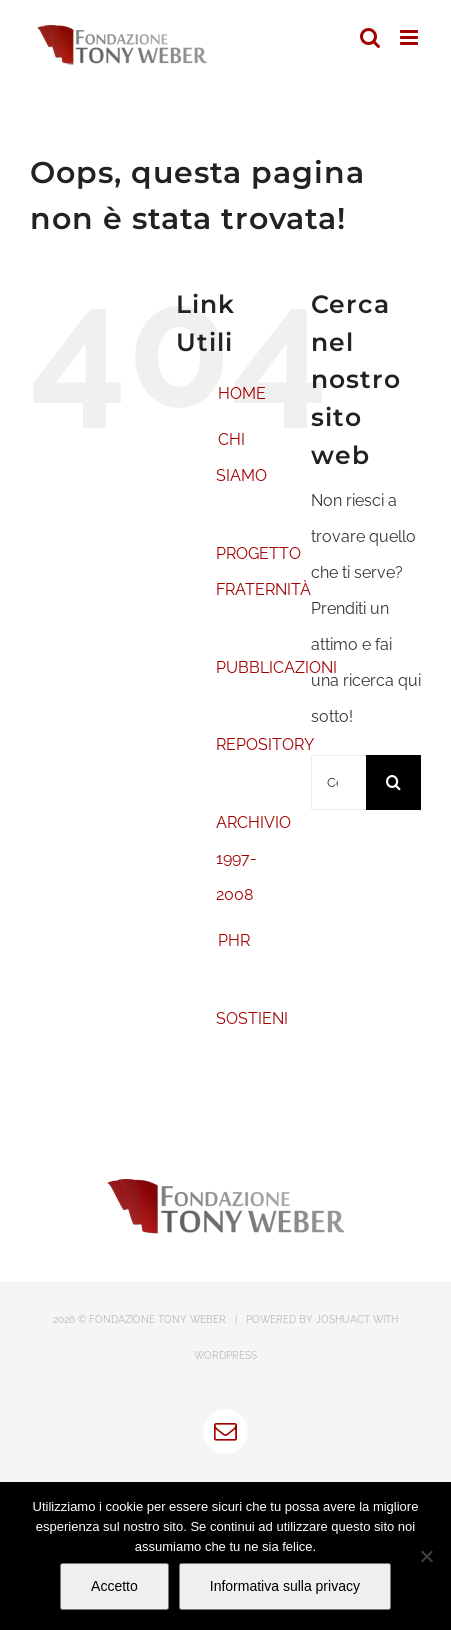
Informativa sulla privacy (285, 1586)
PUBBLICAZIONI (276, 667)
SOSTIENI (252, 1018)
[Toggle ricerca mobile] (370, 37)
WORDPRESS (225, 1355)
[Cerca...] (338, 782)
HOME (242, 393)
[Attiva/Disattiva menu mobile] (410, 37)
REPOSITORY (265, 744)
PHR (234, 940)
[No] (426, 1556)
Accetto (114, 1586)
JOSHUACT (343, 1319)
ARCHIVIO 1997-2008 (253, 858)
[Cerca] (393, 782)
